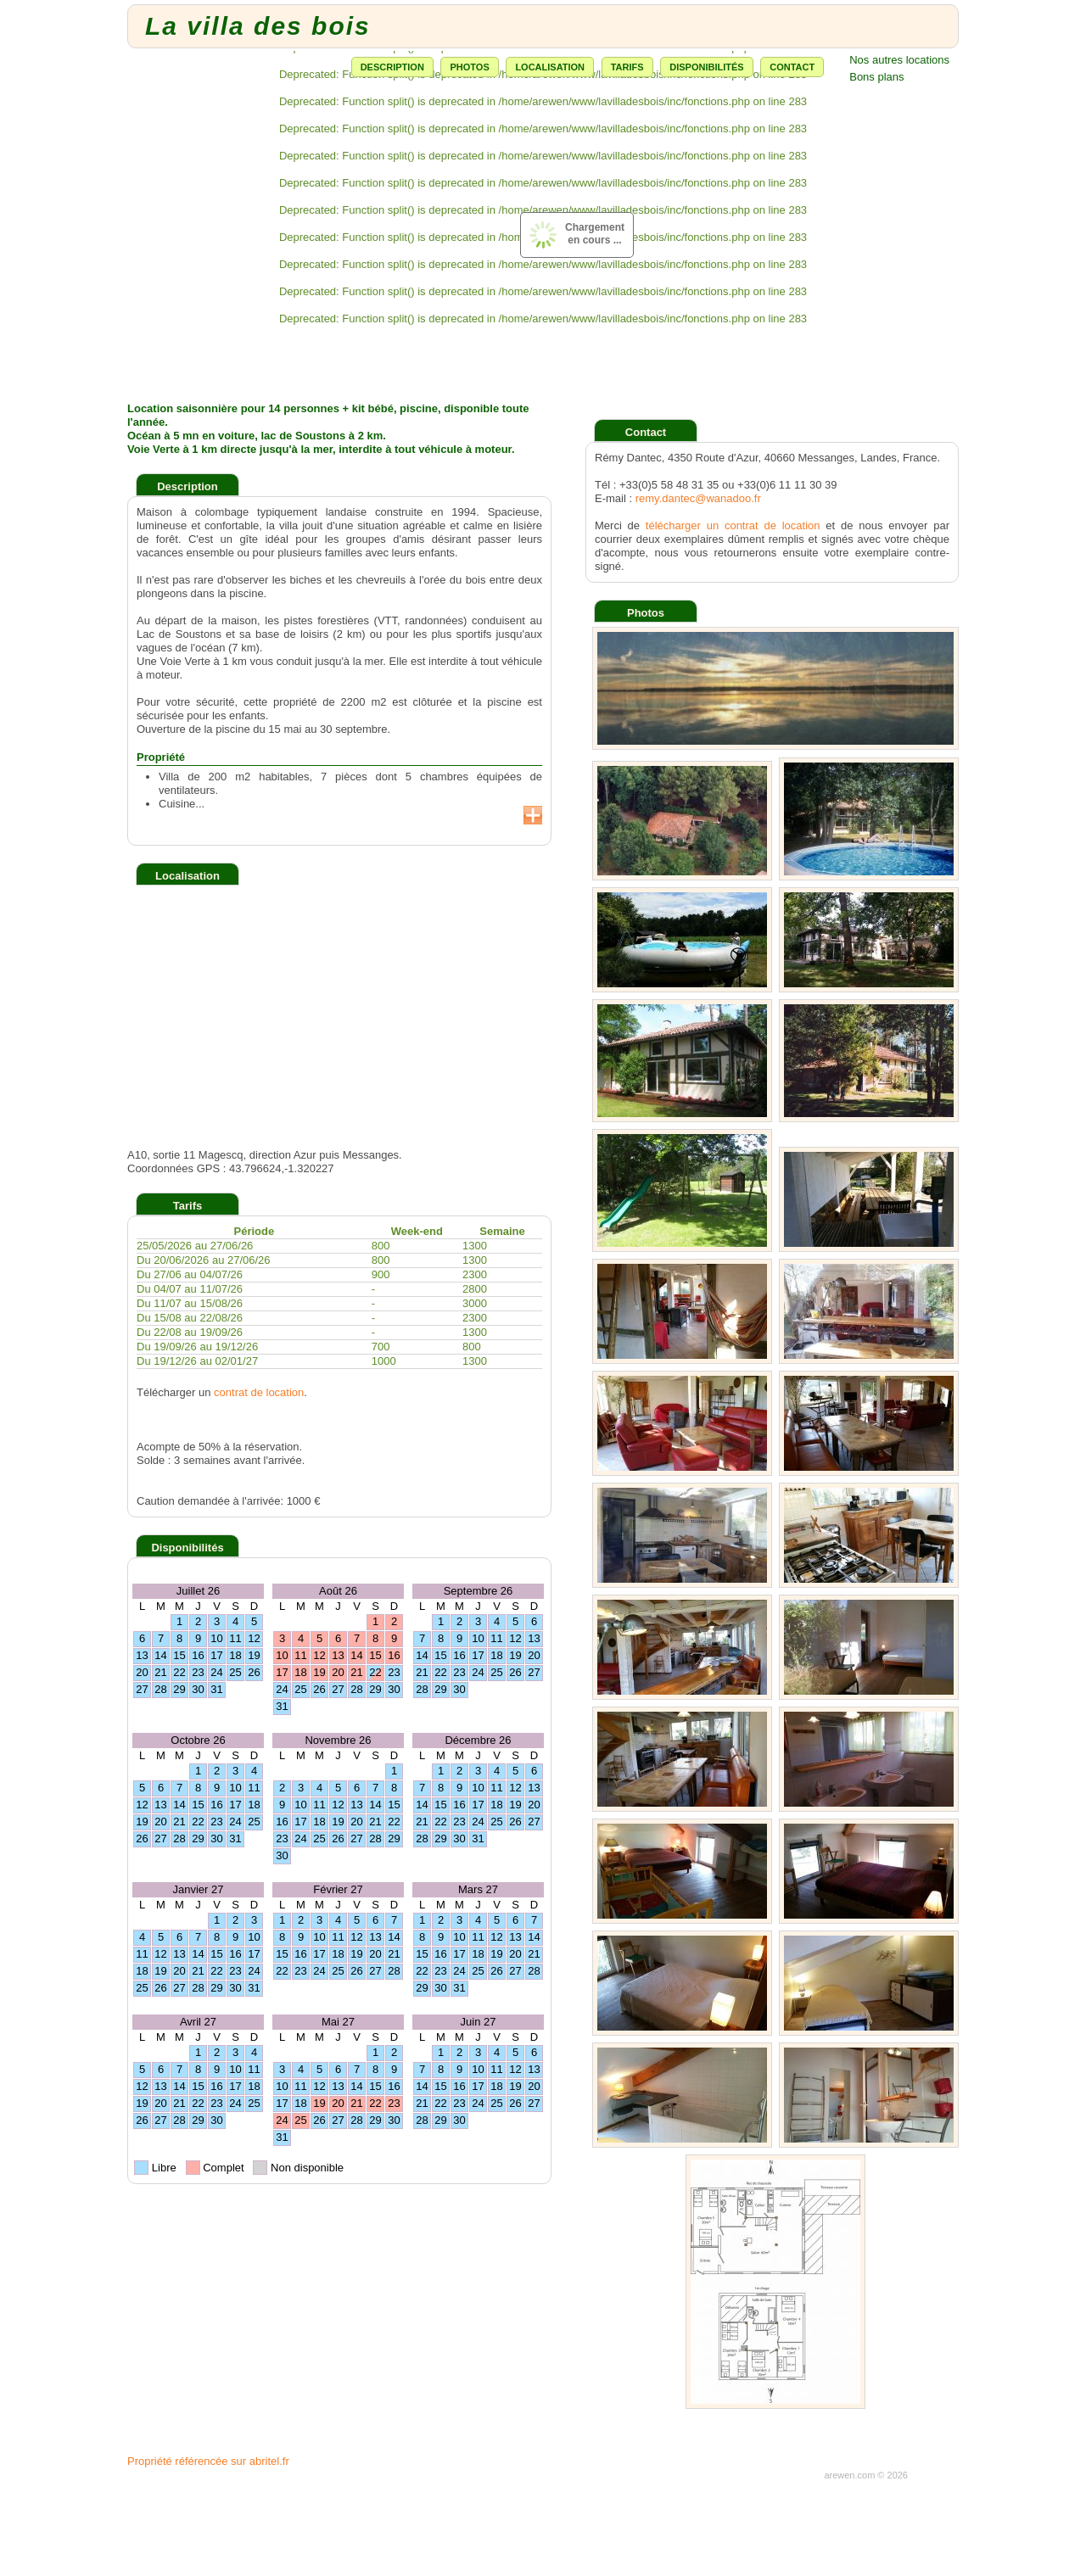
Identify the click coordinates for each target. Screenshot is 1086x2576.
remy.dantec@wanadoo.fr (698, 498)
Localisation (550, 67)
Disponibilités (706, 67)
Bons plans (876, 76)
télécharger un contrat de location (733, 525)
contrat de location (259, 1392)
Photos (469, 67)
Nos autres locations (899, 59)
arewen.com (849, 2475)
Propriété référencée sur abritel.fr (208, 2461)
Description (392, 67)
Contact (792, 67)
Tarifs (627, 67)
